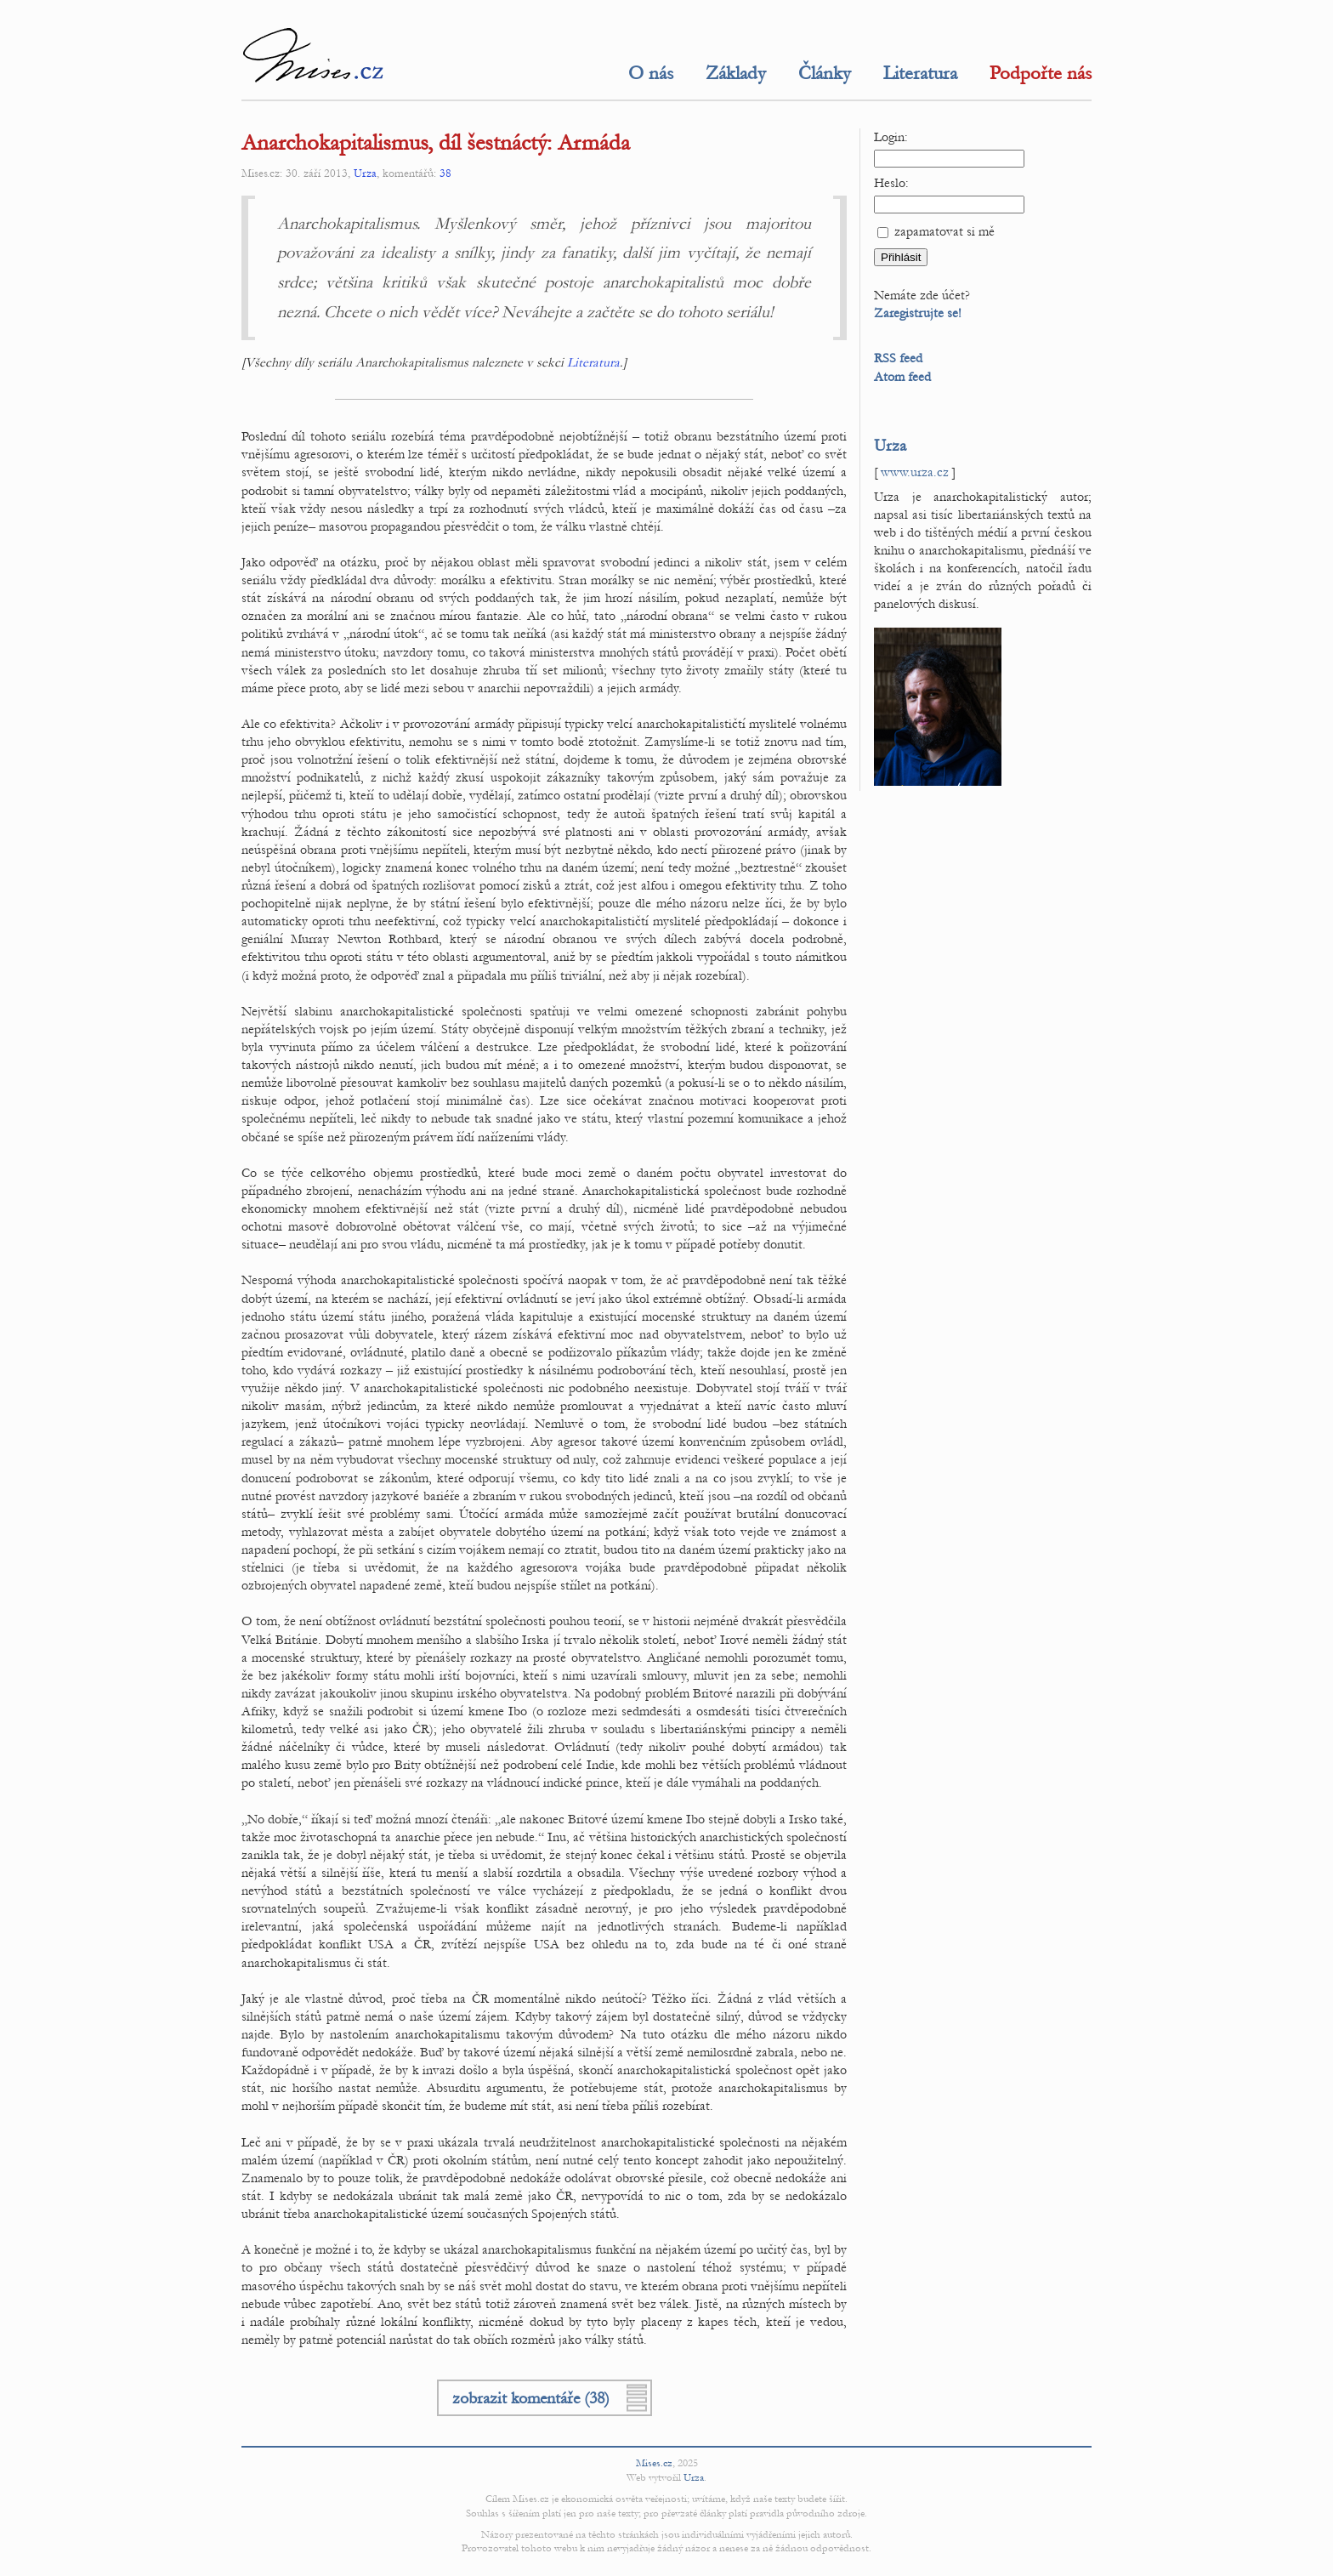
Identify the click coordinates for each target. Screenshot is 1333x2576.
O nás (650, 73)
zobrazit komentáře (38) (531, 2398)
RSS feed (898, 358)
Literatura (920, 73)
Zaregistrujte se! (917, 313)
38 (445, 173)
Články (824, 73)
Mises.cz (654, 2463)
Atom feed (902, 376)
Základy (736, 73)
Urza (365, 173)
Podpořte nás (1041, 73)
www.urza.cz (915, 472)
